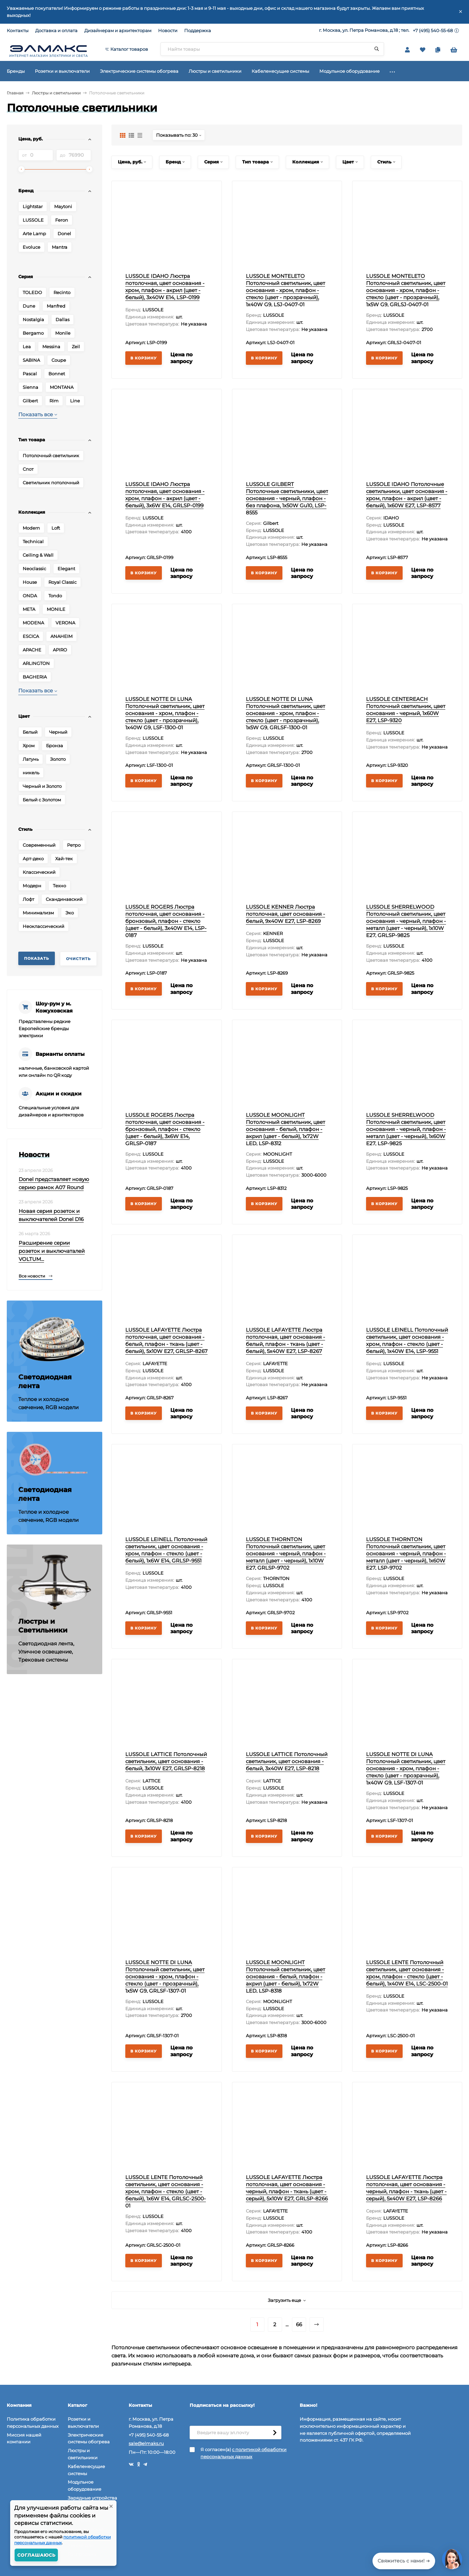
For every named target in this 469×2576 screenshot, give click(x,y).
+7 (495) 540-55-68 (433, 30)
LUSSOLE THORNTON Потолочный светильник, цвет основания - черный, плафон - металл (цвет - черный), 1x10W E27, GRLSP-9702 (286, 1553)
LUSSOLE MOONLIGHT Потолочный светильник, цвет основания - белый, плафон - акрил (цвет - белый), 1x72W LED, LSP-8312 (285, 1129)
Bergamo (33, 333)
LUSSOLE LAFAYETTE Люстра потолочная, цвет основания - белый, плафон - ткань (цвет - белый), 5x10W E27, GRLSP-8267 (166, 1340)
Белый (30, 732)
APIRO (60, 649)
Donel (64, 233)
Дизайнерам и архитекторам (117, 30)
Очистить (78, 958)
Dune (29, 306)
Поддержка (197, 30)
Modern (31, 528)
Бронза (54, 745)
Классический (39, 872)
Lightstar (33, 206)
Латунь (31, 759)
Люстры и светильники (56, 92)
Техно (59, 885)
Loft (55, 528)
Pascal (30, 373)
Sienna (30, 387)
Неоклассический (43, 926)
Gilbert (30, 400)
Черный (58, 732)
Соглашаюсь (36, 2555)
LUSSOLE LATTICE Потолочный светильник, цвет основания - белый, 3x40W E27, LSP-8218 (286, 1761)
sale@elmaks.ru (146, 2443)
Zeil (76, 346)
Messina (51, 346)
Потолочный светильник (51, 455)
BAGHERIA (35, 677)
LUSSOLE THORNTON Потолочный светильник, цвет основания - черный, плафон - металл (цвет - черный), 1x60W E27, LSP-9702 (406, 1553)
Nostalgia (33, 319)
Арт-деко (33, 858)
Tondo (55, 595)
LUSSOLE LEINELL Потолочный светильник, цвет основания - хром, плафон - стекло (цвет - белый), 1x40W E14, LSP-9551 (407, 1340)
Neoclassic (34, 568)
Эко (69, 912)
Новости (167, 30)
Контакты (17, 30)
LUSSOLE (33, 220)
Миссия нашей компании (24, 2438)
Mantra (59, 247)
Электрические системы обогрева (89, 2438)
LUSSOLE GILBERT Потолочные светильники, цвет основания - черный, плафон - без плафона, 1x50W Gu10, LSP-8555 (287, 498)
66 (299, 2324)
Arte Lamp (34, 233)
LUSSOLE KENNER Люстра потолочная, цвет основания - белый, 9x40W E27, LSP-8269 (285, 914)
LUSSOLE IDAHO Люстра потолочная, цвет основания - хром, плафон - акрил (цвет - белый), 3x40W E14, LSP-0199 (165, 287)
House (30, 582)
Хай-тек (64, 858)
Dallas (62, 319)
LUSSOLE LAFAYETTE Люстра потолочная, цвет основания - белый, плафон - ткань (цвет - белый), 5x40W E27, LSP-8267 (285, 1340)
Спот (28, 469)
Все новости (35, 1276)
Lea (27, 346)
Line (75, 400)
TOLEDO (32, 292)
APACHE (32, 649)
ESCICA (31, 636)
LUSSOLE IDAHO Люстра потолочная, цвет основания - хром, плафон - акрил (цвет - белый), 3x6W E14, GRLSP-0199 (165, 495)
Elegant (66, 568)
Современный (39, 845)
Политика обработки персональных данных (33, 2422)
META (29, 609)
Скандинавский (64, 899)
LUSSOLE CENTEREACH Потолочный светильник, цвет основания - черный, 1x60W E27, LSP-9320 (405, 710)
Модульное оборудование (84, 2485)
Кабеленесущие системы (86, 2470)
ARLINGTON (36, 663)
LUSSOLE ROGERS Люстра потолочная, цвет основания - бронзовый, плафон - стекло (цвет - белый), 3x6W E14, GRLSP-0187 (165, 1129)
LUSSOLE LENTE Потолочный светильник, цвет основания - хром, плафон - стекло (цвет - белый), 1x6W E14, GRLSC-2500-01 (165, 2191)
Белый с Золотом (42, 799)
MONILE (56, 609)
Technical (33, 541)
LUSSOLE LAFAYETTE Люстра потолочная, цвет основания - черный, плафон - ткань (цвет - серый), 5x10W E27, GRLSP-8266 (287, 2188)
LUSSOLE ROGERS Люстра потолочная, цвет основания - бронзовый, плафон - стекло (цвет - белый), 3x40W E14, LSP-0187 (166, 921)
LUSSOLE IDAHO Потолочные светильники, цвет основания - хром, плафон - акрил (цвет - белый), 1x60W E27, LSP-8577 (406, 495)
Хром (29, 745)
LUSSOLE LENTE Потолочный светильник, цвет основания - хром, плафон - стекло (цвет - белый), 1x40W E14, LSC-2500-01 (407, 1973)
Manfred (56, 306)
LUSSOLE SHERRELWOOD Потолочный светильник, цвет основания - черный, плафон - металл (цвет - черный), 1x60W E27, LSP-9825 (406, 1129)
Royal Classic (62, 582)
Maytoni (63, 206)
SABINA (31, 360)
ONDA (30, 595)
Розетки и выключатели (83, 2422)
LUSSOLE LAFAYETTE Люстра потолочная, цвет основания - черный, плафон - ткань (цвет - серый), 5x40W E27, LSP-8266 (406, 2188)
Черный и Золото (42, 786)
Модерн (32, 885)
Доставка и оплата (56, 30)
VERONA (65, 622)
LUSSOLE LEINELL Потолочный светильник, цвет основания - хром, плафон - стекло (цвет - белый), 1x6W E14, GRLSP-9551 (166, 1550)
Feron (61, 220)
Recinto (62, 292)
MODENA (33, 622)
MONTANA (61, 387)
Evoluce (31, 247)
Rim (54, 400)
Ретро (74, 845)
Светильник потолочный (51, 482)
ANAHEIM (61, 636)
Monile (62, 333)
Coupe (58, 360)
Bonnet (56, 373)
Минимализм (38, 912)
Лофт (28, 899)
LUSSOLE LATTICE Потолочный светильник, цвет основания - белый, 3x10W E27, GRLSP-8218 (166, 1761)
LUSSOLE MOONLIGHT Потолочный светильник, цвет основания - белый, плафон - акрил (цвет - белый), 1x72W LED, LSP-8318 (285, 1976)
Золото (58, 759)
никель (31, 772)
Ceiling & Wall (38, 555)
